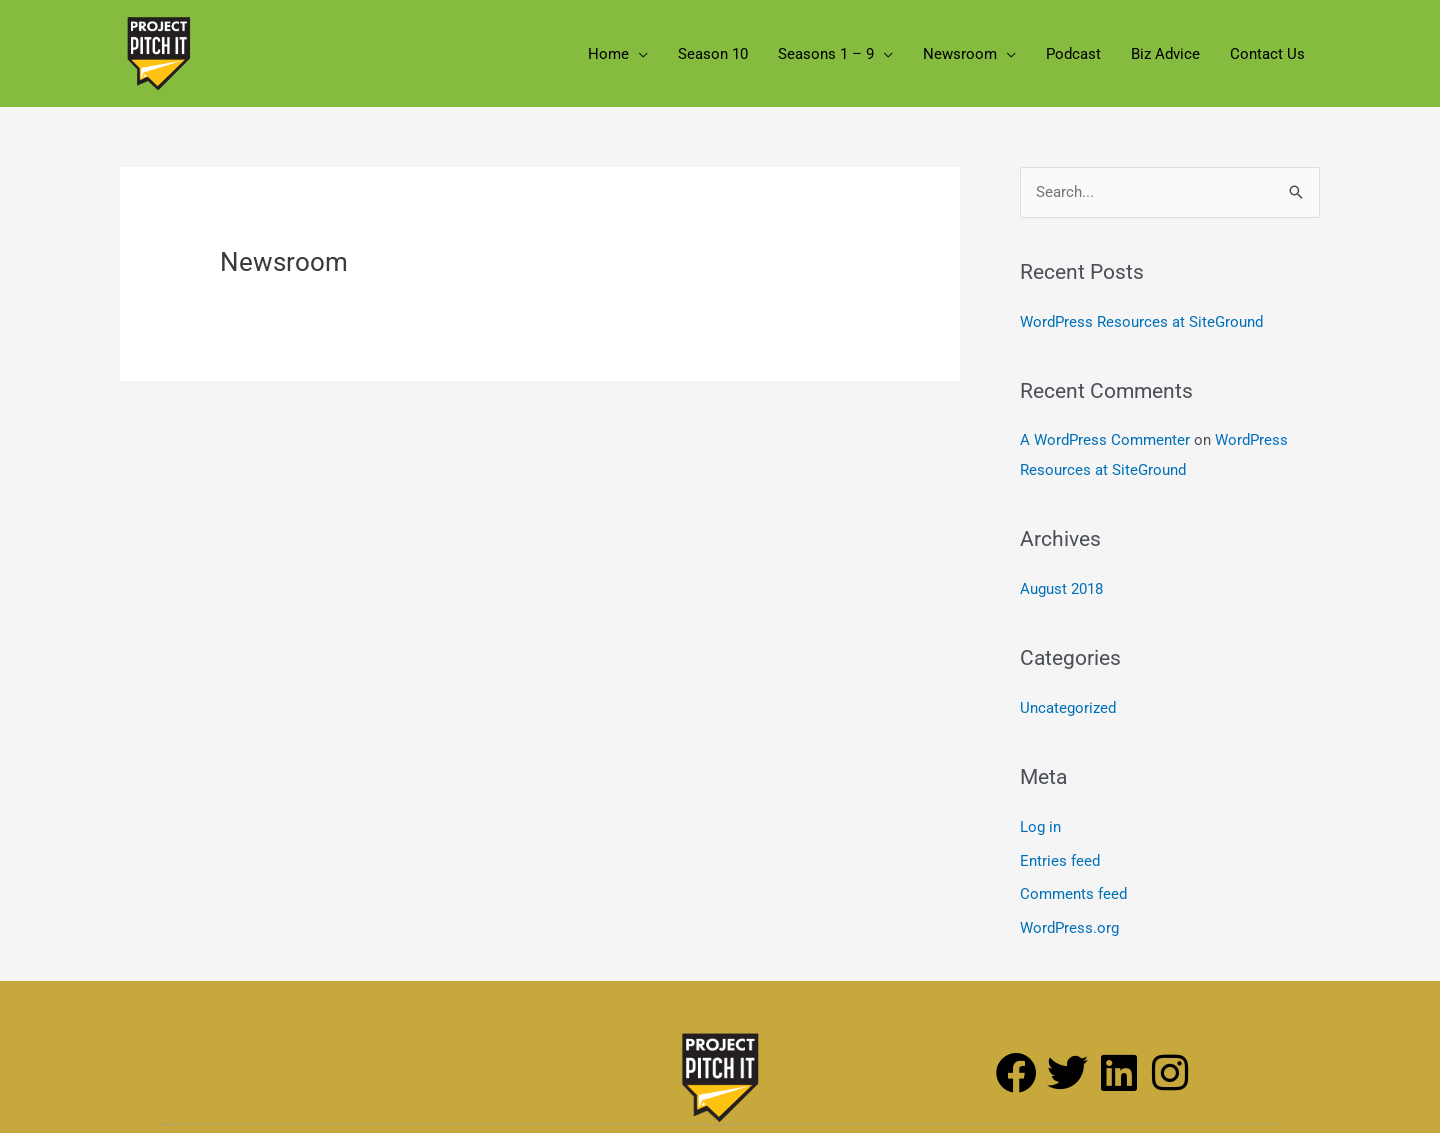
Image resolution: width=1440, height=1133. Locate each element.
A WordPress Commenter (1105, 440)
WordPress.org (1069, 928)
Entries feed (1060, 861)
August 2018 (1061, 589)
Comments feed (1073, 894)
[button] (638, 54)
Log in (1040, 827)
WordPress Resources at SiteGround (1141, 322)
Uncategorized (1068, 708)
